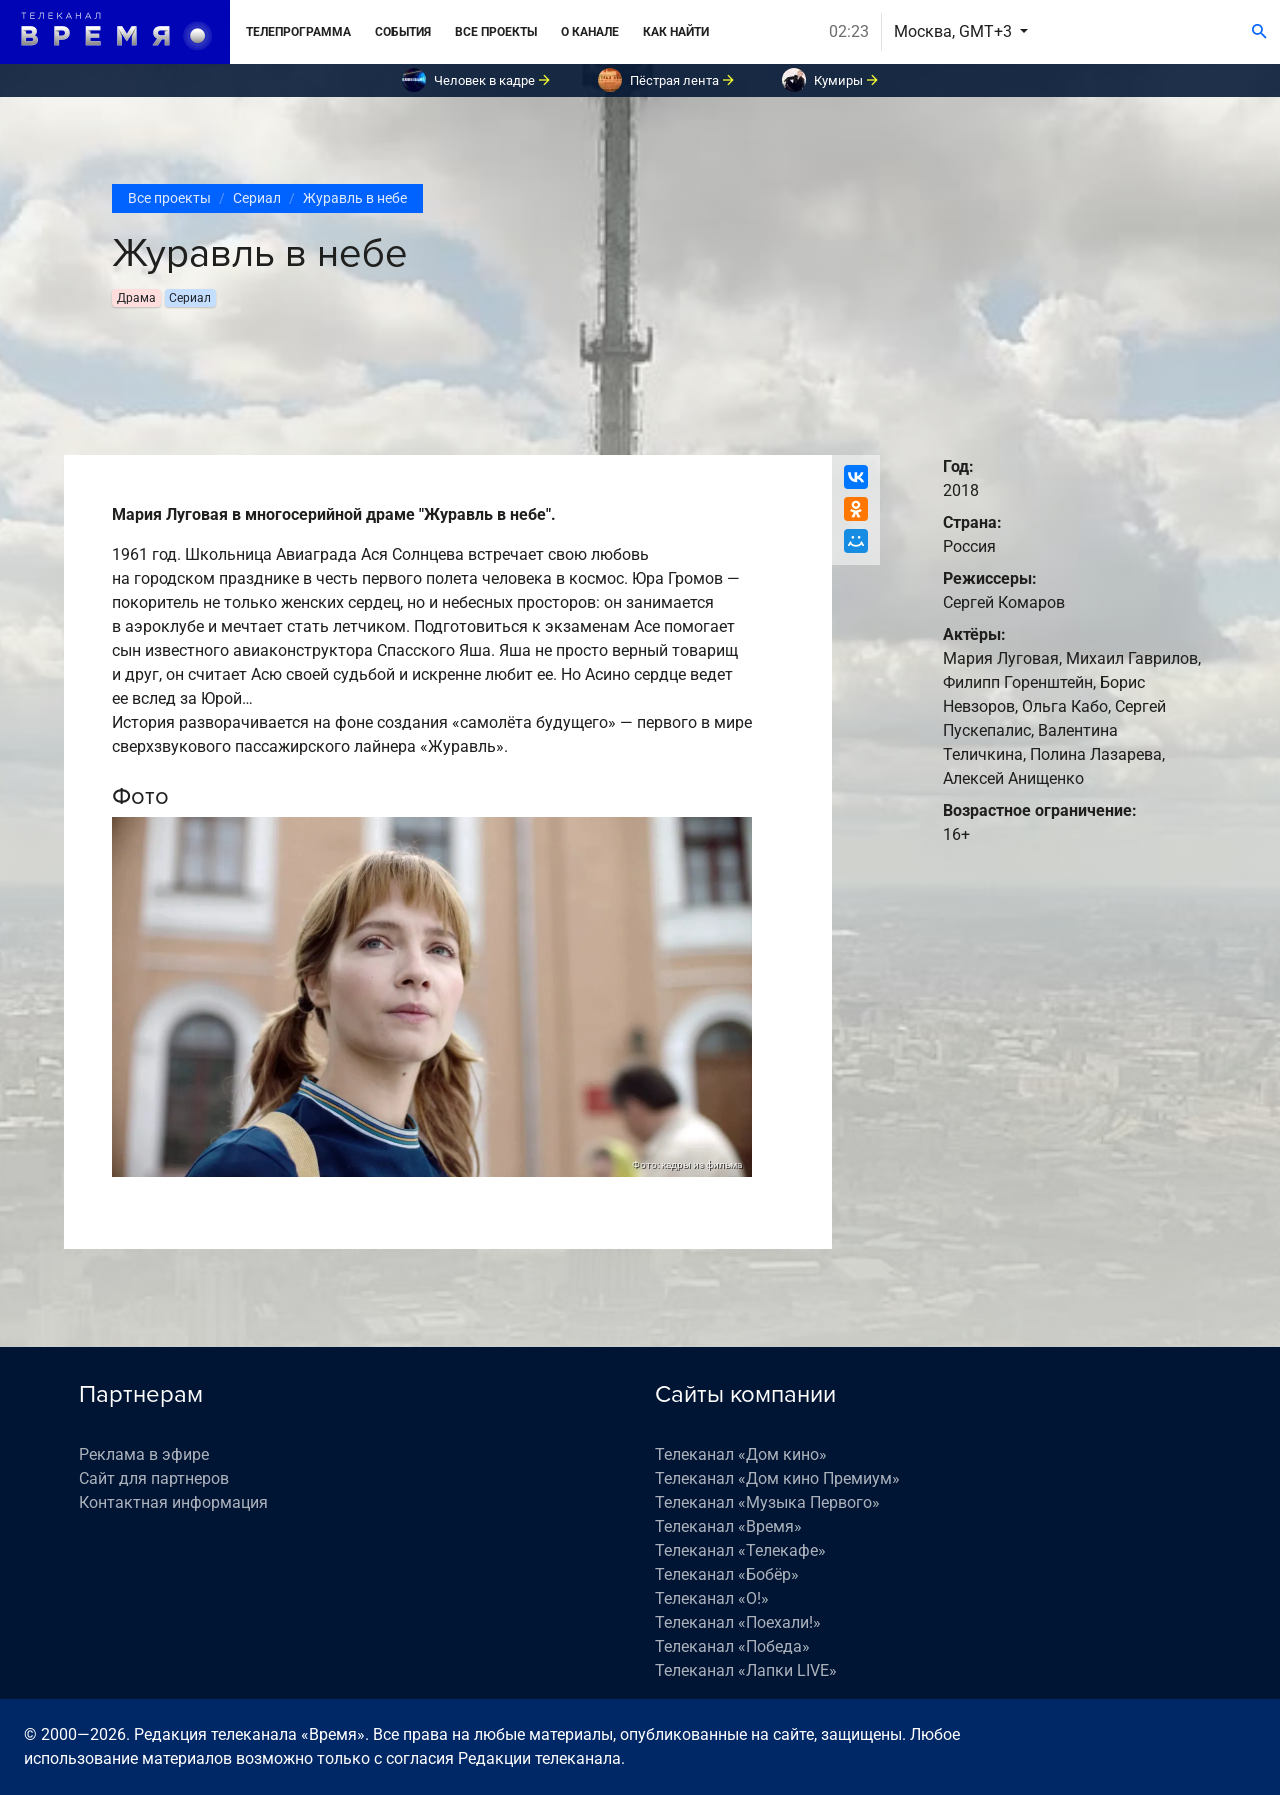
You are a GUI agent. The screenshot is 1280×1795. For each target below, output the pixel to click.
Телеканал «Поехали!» (738, 1622)
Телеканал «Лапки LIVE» (746, 1670)
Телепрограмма (298, 32)
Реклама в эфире (144, 1454)
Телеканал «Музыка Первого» (767, 1502)
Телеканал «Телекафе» (740, 1550)
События (403, 32)
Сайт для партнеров (154, 1478)
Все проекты (496, 32)
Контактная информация (173, 1502)
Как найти (676, 32)
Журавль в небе (355, 198)
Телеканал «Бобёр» (727, 1574)
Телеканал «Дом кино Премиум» (777, 1478)
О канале (590, 32)
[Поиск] (1259, 32)
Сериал (257, 198)
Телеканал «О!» (712, 1598)
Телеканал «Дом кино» (741, 1454)
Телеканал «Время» (728, 1526)
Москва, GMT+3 (955, 31)
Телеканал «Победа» (732, 1646)
